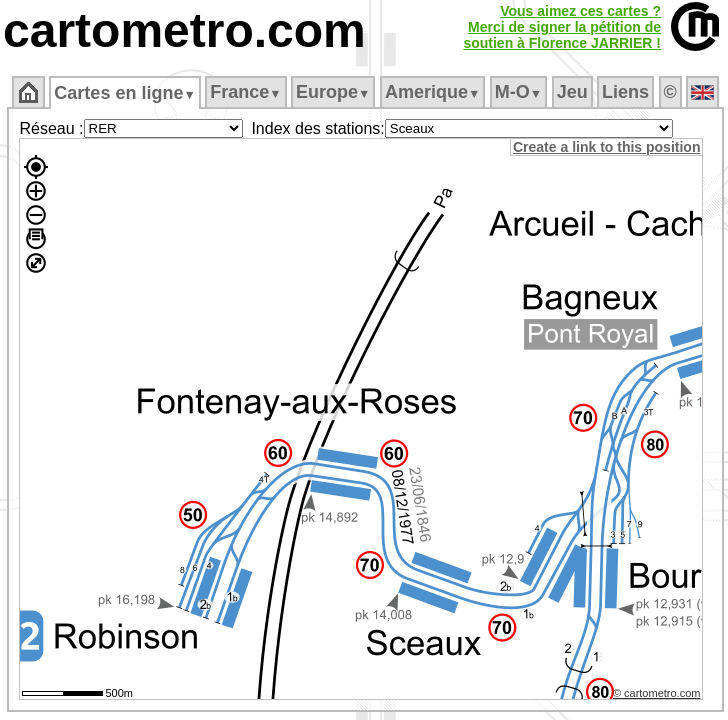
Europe (333, 92)
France (245, 92)
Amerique (432, 92)
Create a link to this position (606, 147)
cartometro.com (184, 30)
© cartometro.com (657, 693)
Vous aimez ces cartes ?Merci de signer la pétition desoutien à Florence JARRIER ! (562, 27)
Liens (625, 92)
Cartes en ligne (124, 93)
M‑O (518, 92)
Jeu (572, 92)
